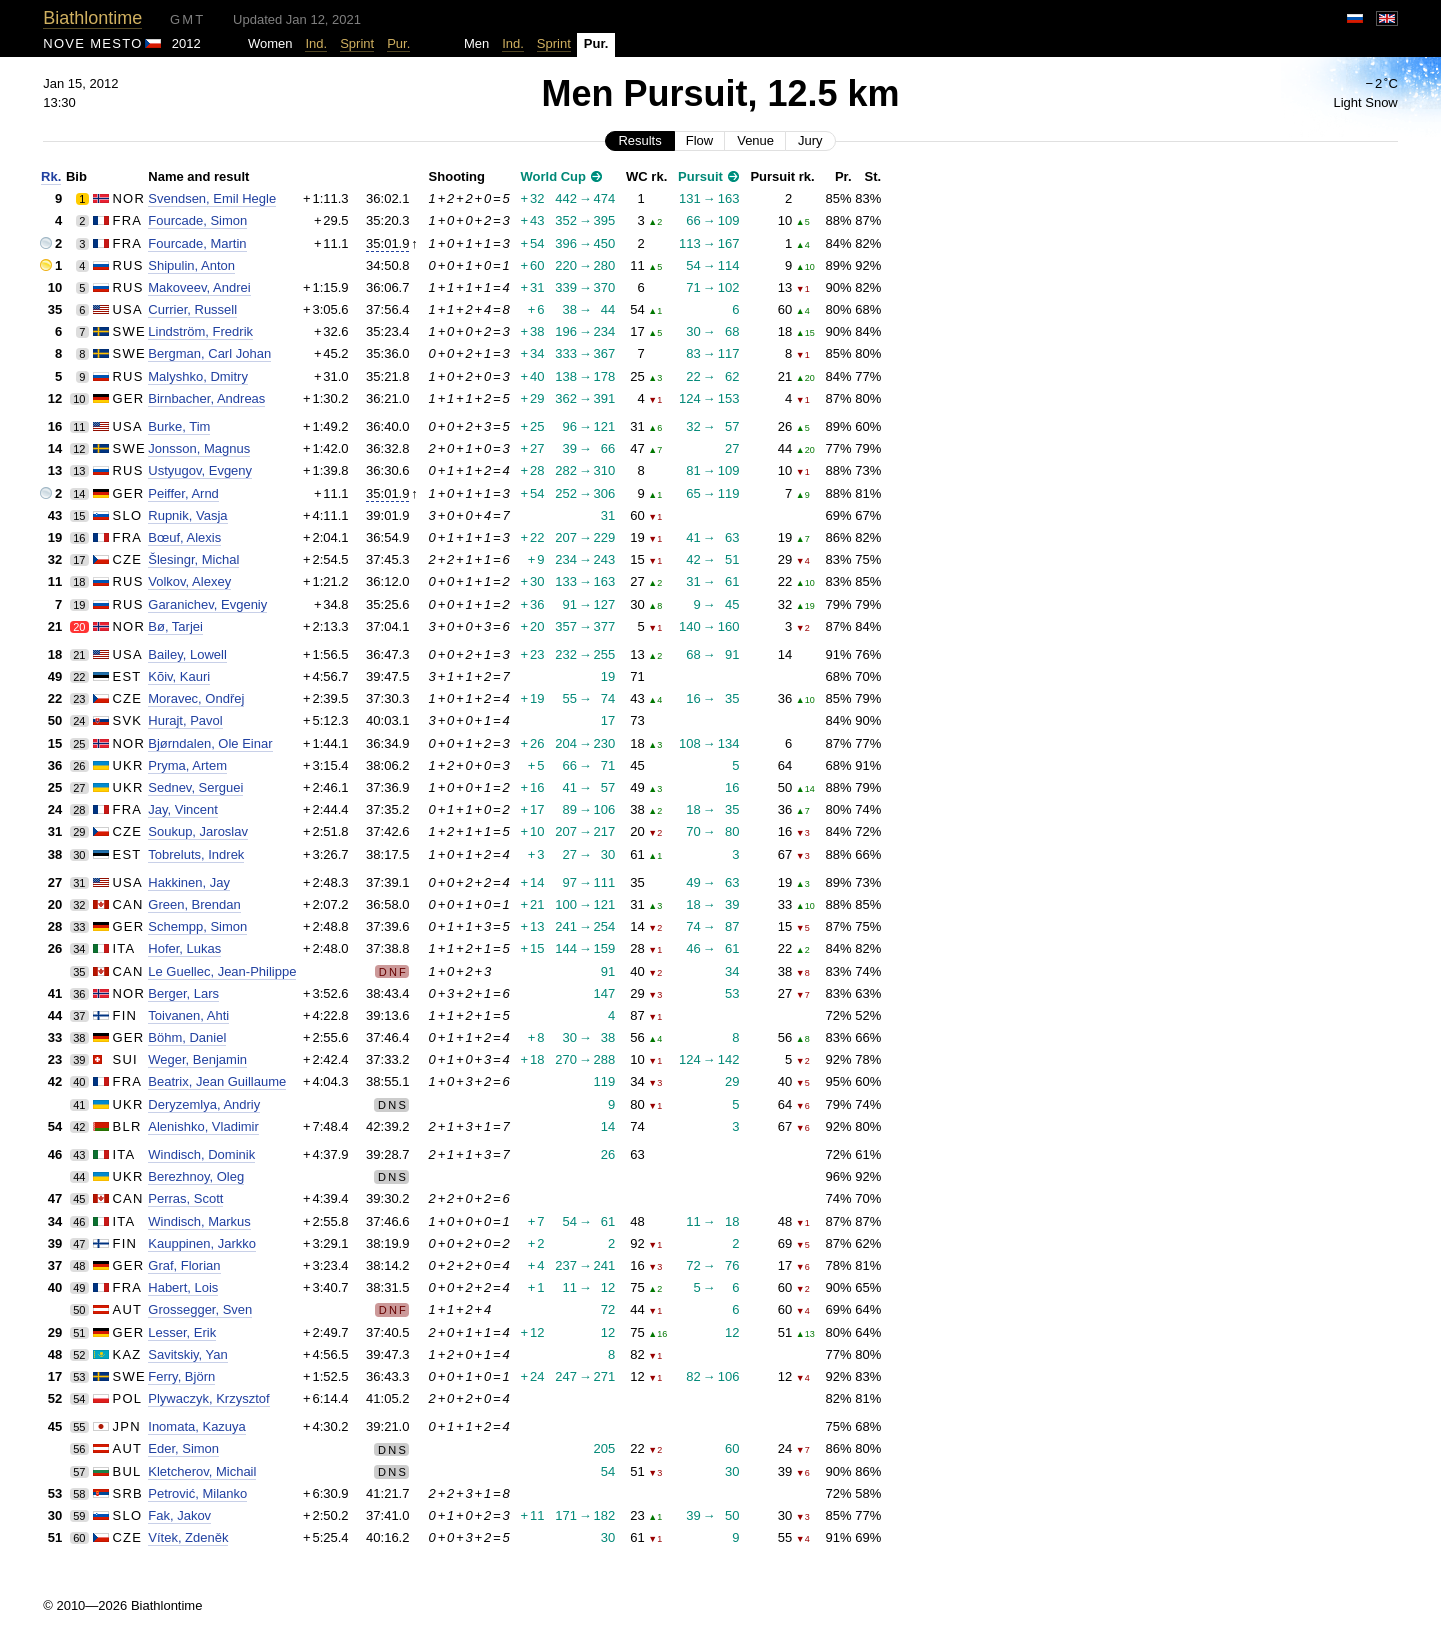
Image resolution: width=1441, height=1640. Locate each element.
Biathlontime (92, 18)
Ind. (316, 43)
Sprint (357, 43)
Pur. (398, 43)
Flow (699, 140)
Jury (810, 140)
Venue (755, 140)
